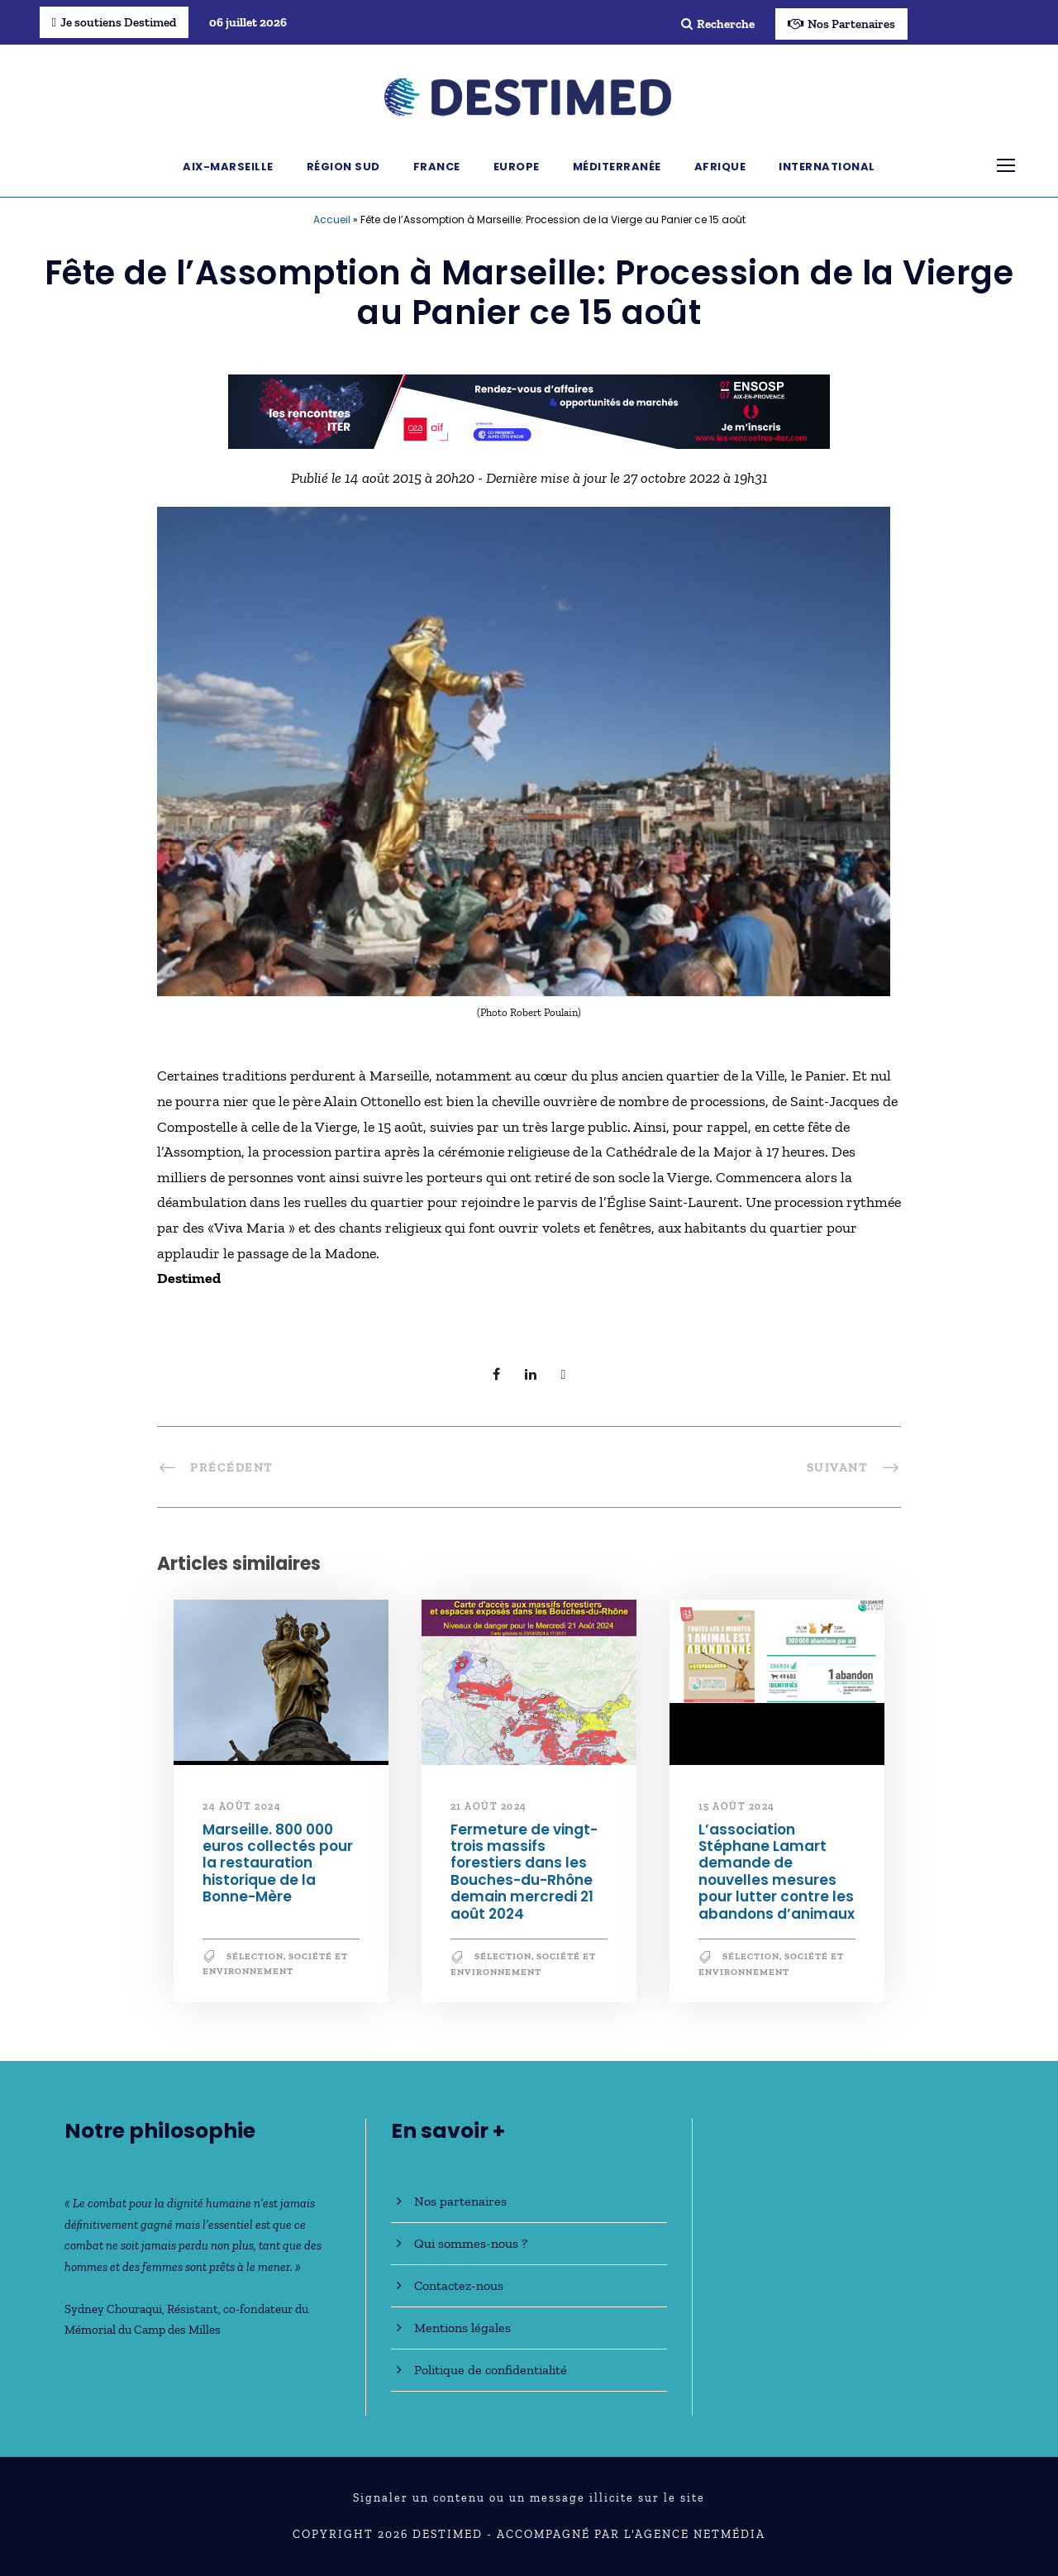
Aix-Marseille (228, 166)
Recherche (718, 24)
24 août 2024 (242, 1806)
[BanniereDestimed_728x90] (529, 410)
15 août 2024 (736, 1806)
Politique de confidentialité (490, 2370)
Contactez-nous (458, 2285)
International (827, 166)
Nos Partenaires (841, 24)
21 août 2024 (488, 1806)
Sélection (255, 1956)
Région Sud (343, 166)
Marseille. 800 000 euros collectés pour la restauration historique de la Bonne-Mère (278, 1863)
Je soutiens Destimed (114, 22)
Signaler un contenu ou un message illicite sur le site (529, 2498)
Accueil (331, 219)
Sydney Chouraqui (113, 2309)
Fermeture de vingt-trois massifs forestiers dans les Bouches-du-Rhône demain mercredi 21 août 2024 (524, 1872)
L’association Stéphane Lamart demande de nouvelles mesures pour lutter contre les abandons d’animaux (776, 1872)
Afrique (720, 166)
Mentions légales (462, 2327)
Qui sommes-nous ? (470, 2243)
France (436, 166)
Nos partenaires (460, 2201)
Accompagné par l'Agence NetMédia (631, 2534)
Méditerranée (617, 166)
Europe (516, 166)
